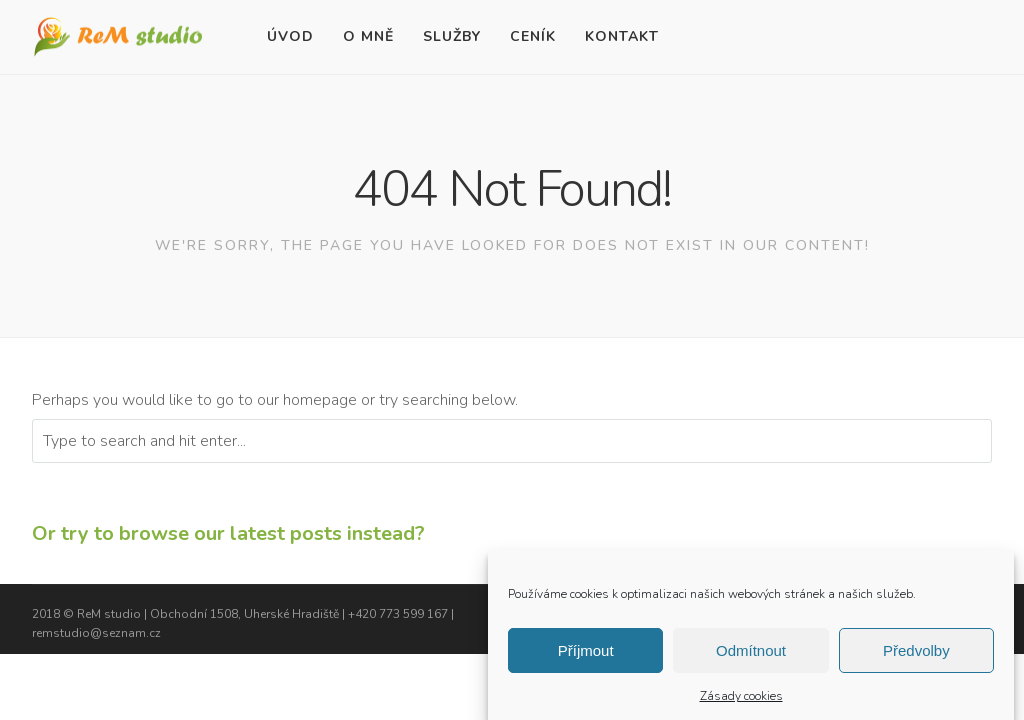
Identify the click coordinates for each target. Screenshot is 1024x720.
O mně (368, 36)
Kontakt (622, 36)
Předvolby (916, 656)
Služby (452, 36)
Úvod (290, 36)
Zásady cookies (741, 703)
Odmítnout (751, 656)
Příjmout (586, 656)
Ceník (533, 36)
